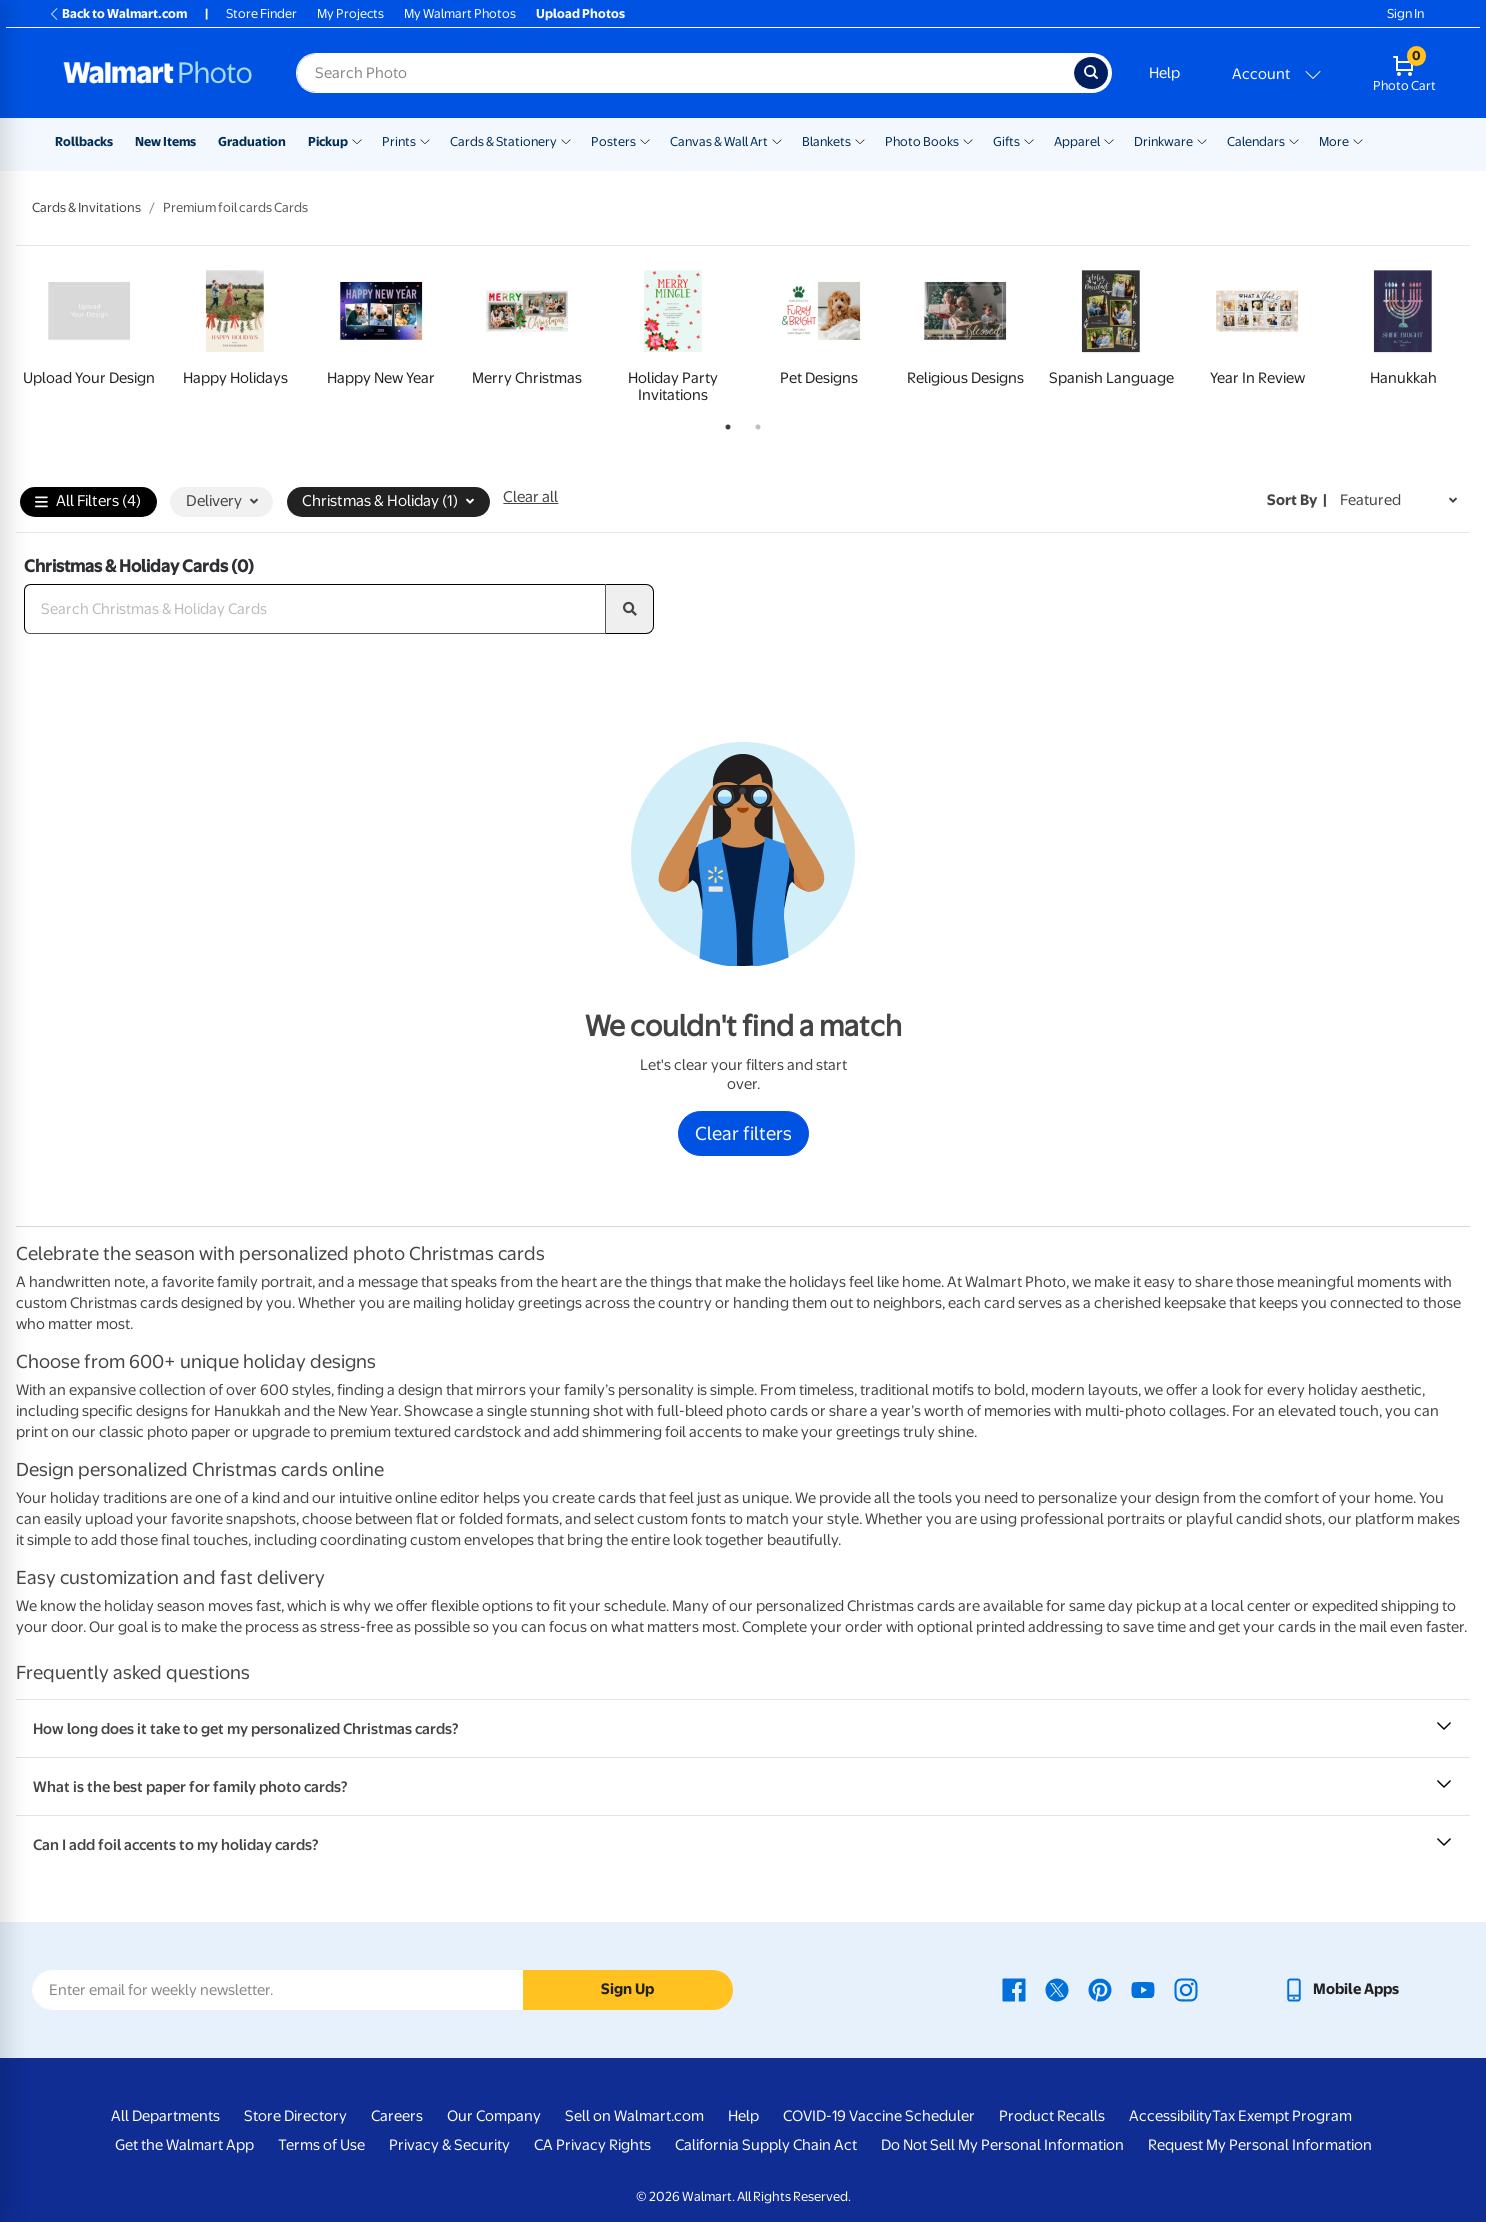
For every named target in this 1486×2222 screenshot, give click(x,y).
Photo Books (922, 141)
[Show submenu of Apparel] (1109, 140)
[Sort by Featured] (1398, 500)
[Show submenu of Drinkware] (1202, 140)
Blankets (826, 141)
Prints (399, 141)
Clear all (530, 497)
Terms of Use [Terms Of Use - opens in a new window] (321, 2145)
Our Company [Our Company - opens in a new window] (494, 2116)
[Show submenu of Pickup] (357, 140)
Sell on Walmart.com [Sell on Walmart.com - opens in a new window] (634, 2116)
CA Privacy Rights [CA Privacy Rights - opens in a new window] (592, 2145)
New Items (165, 141)
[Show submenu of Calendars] (1294, 140)
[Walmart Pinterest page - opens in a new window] (1100, 1989)
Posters (613, 141)
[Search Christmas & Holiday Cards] (315, 609)
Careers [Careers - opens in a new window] (397, 2116)
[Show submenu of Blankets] (860, 140)
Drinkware (1163, 141)
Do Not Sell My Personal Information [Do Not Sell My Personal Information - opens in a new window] (1002, 2145)
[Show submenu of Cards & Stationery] (566, 140)
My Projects (350, 13)
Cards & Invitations (86, 207)
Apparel (1077, 141)
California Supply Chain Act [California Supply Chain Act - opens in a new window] (766, 2145)
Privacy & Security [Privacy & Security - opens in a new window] (449, 2145)
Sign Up (627, 1989)
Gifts (1006, 141)
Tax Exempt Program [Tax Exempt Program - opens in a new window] (1282, 2116)
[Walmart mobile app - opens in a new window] (1340, 1989)
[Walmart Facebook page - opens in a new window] (1014, 1989)
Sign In (1405, 13)
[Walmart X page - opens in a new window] (1057, 1989)
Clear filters (743, 1133)
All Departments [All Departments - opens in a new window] (165, 2116)
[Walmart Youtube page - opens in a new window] (1143, 1989)
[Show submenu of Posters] (645, 140)
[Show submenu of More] (1358, 140)
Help (1164, 73)
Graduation (252, 141)
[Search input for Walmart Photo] (685, 73)
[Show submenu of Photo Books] (968, 140)
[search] (630, 609)
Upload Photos (580, 13)
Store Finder (261, 13)
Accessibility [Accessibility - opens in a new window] (1170, 2116)
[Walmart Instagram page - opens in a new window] (1186, 1989)
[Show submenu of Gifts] (1029, 140)
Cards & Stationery (503, 141)
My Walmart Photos (460, 13)
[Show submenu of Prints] (425, 140)
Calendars (1256, 141)
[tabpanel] (89, 332)
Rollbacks (84, 141)
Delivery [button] (222, 501)
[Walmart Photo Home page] (158, 73)
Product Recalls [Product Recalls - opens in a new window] (1052, 2116)
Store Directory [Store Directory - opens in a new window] (295, 2116)
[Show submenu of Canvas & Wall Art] (777, 140)
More (1334, 141)
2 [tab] (754, 423)
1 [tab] (724, 423)
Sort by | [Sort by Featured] (1297, 500)
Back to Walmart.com (117, 13)
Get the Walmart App (184, 2145)
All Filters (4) (88, 502)
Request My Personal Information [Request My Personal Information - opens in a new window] (1260, 2145)
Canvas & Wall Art (719, 141)
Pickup (328, 141)
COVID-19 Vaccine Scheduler (879, 2116)
